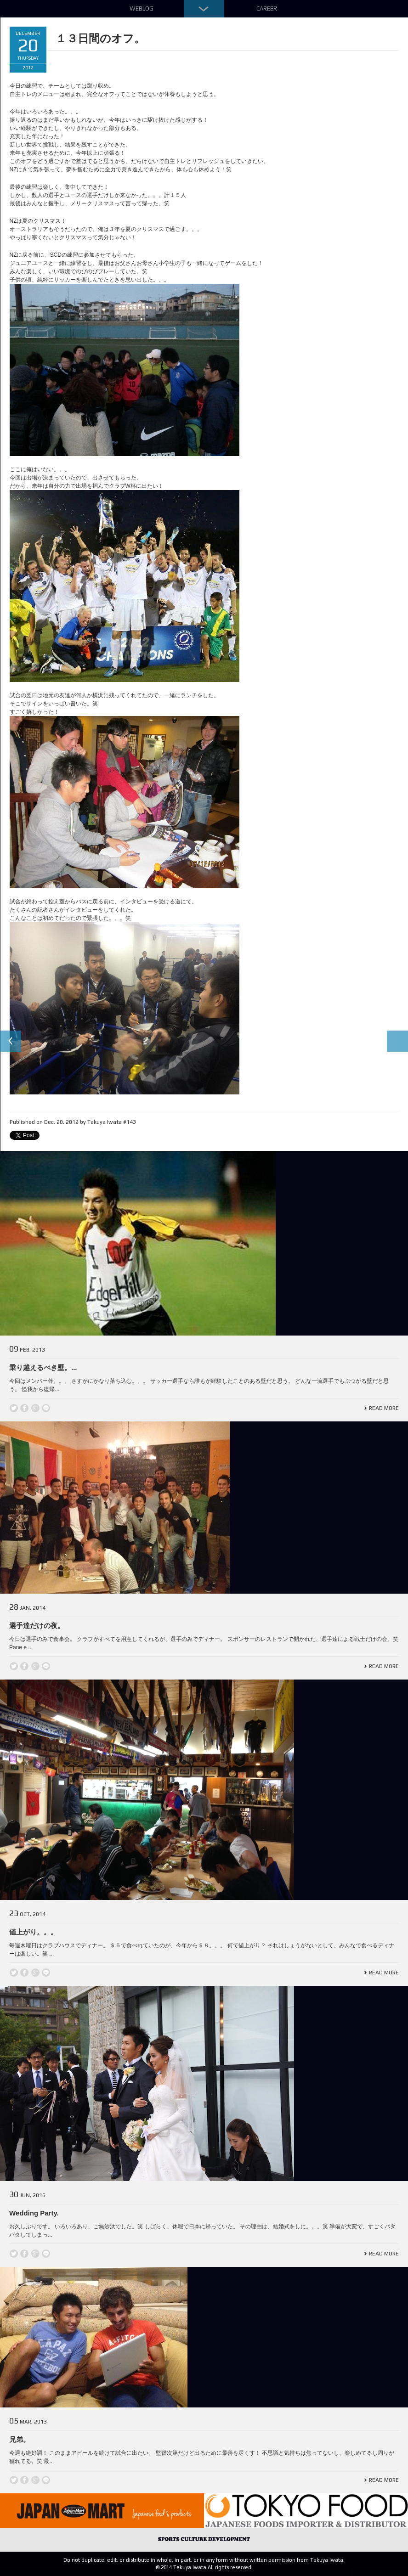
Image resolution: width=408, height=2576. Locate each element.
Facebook (24, 1408)
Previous (11, 1042)
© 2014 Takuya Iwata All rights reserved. (204, 2567)
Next (397, 1042)
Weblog (141, 8)
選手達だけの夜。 (36, 1625)
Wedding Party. (34, 2213)
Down (204, 8)
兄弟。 (19, 2439)
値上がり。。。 (33, 1932)
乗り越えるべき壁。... (43, 1367)
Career (266, 8)
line (46, 1408)
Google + (35, 1408)
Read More (384, 1408)
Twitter (14, 1408)
